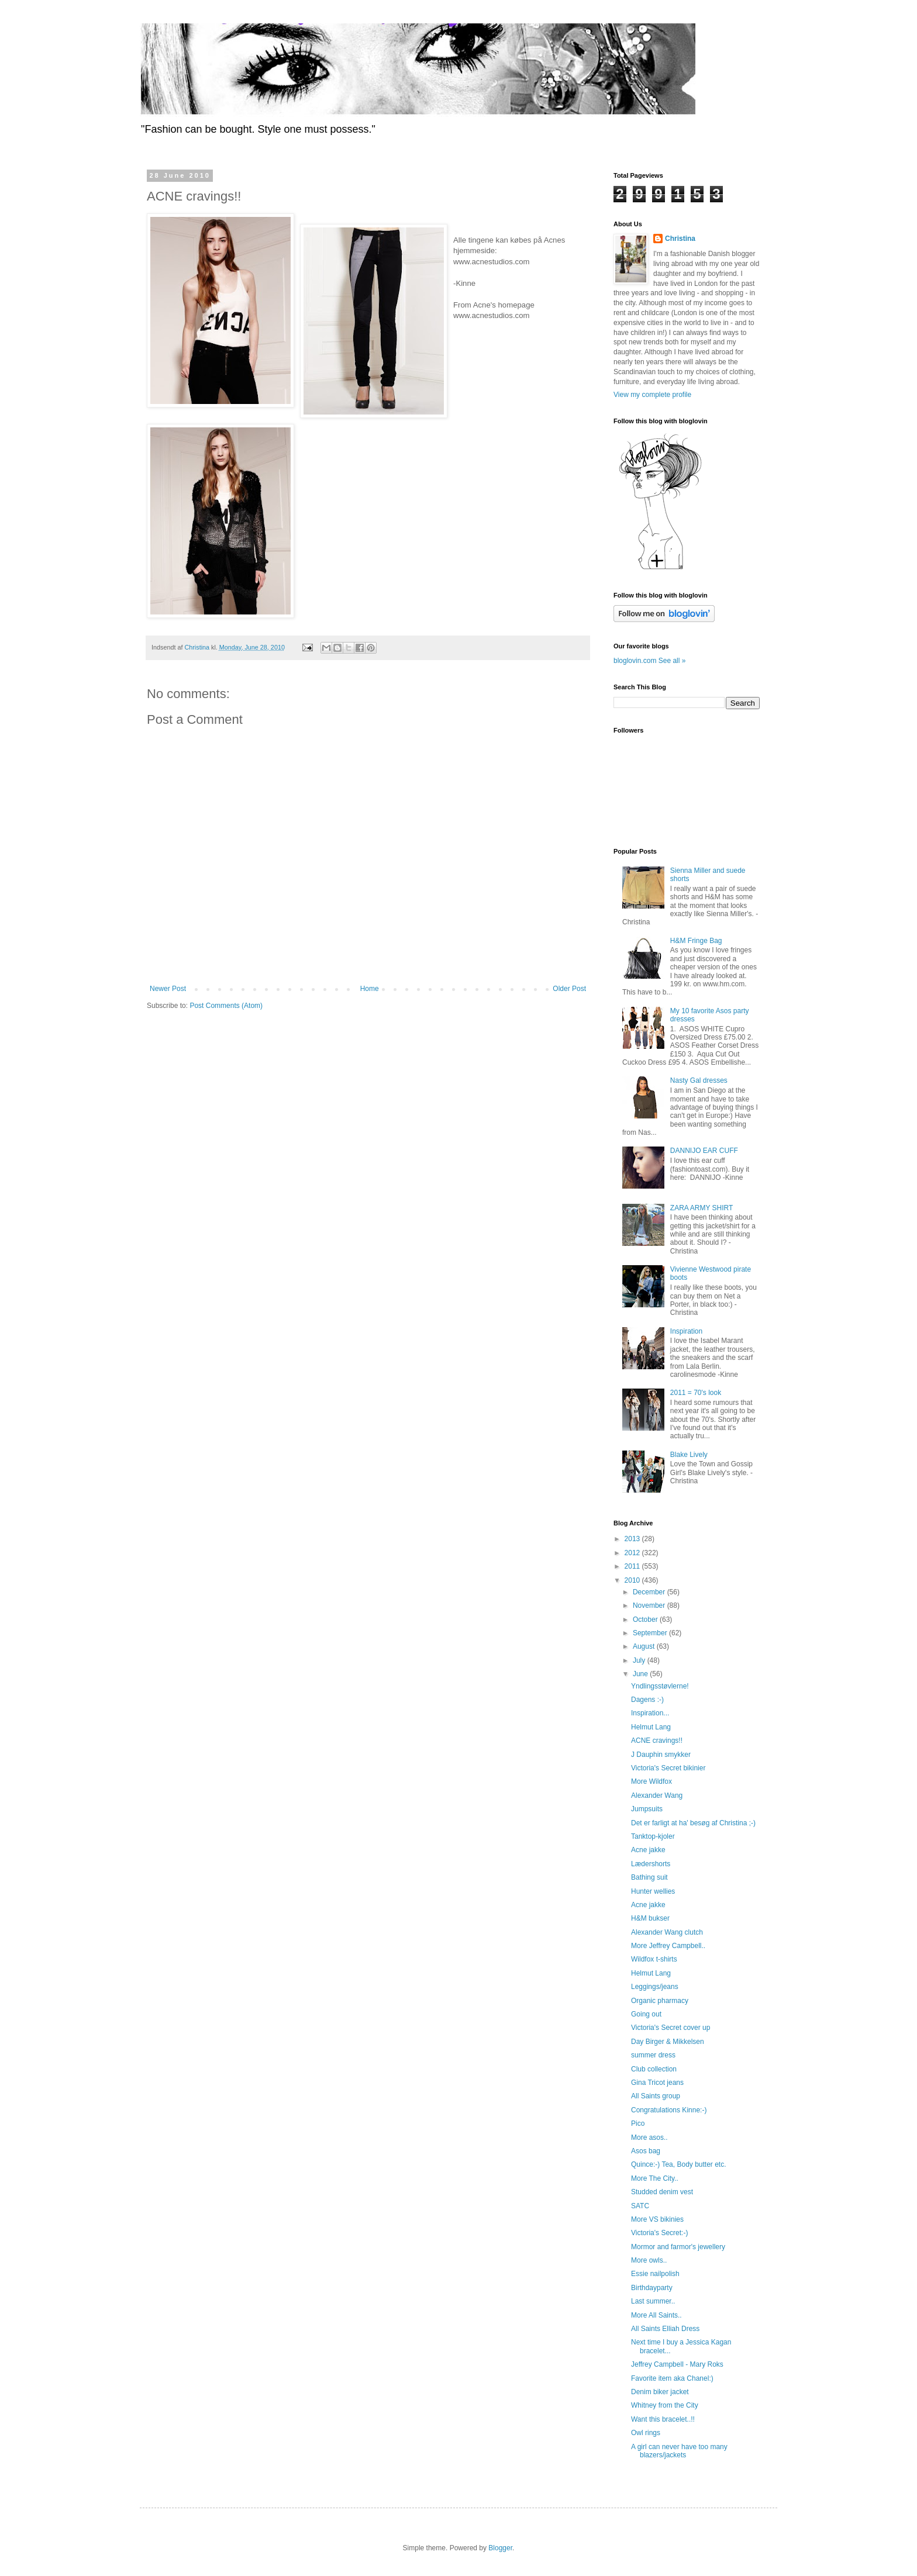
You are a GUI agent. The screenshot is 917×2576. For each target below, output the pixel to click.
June (641, 1674)
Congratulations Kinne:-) (668, 2110)
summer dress (653, 2055)
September (651, 1633)
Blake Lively (689, 1455)
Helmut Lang (651, 1727)
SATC (640, 2206)
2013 (633, 1539)
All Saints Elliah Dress (665, 2329)
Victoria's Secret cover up (670, 2027)
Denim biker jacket (660, 2392)
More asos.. (649, 2137)
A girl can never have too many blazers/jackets (679, 2451)
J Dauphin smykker (661, 1754)
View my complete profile (652, 395)
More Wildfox (651, 1781)
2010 (633, 1580)
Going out (646, 2014)
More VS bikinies (657, 2219)
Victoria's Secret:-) (659, 2233)
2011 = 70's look (695, 1393)
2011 (633, 1566)
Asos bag (645, 2151)
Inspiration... (650, 1713)
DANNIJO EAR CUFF (704, 1151)
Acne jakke (648, 1850)
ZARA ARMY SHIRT (701, 1208)
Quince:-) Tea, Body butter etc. (678, 2164)
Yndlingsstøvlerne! (660, 1686)
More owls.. (649, 2260)
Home (369, 989)
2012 (633, 1553)
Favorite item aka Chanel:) (672, 2378)
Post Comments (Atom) (226, 1006)
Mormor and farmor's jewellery (678, 2247)
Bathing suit (649, 1877)
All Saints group (655, 2096)
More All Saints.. (656, 2315)
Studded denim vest (662, 2192)
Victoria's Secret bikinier (668, 1768)
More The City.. (654, 2178)
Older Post (569, 989)
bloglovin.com (634, 661)
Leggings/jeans (654, 1987)
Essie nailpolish (655, 2274)
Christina (680, 238)
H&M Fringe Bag (696, 941)
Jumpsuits (647, 1809)
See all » (672, 661)
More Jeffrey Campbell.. (668, 1946)
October (646, 1619)
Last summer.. (653, 2301)
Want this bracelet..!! (663, 2419)
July (640, 1660)
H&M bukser (650, 1918)
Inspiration (686, 1331)
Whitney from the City (664, 2405)
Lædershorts (650, 1864)
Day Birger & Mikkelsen (667, 2042)
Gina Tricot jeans (657, 2082)
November (650, 1605)
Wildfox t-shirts (654, 1959)
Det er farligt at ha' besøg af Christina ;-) (693, 1823)
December (650, 1592)
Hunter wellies (653, 1891)
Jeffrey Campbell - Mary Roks (677, 2364)
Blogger (500, 2548)
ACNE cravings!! (656, 1740)
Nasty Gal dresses (699, 1080)
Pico (637, 2123)
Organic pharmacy (659, 2001)
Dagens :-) (647, 1700)
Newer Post (168, 989)
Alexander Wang (656, 1795)
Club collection (654, 2069)
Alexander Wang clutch (667, 1932)
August (645, 1646)
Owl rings (645, 2433)
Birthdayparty (652, 2288)
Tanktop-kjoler (653, 1836)
